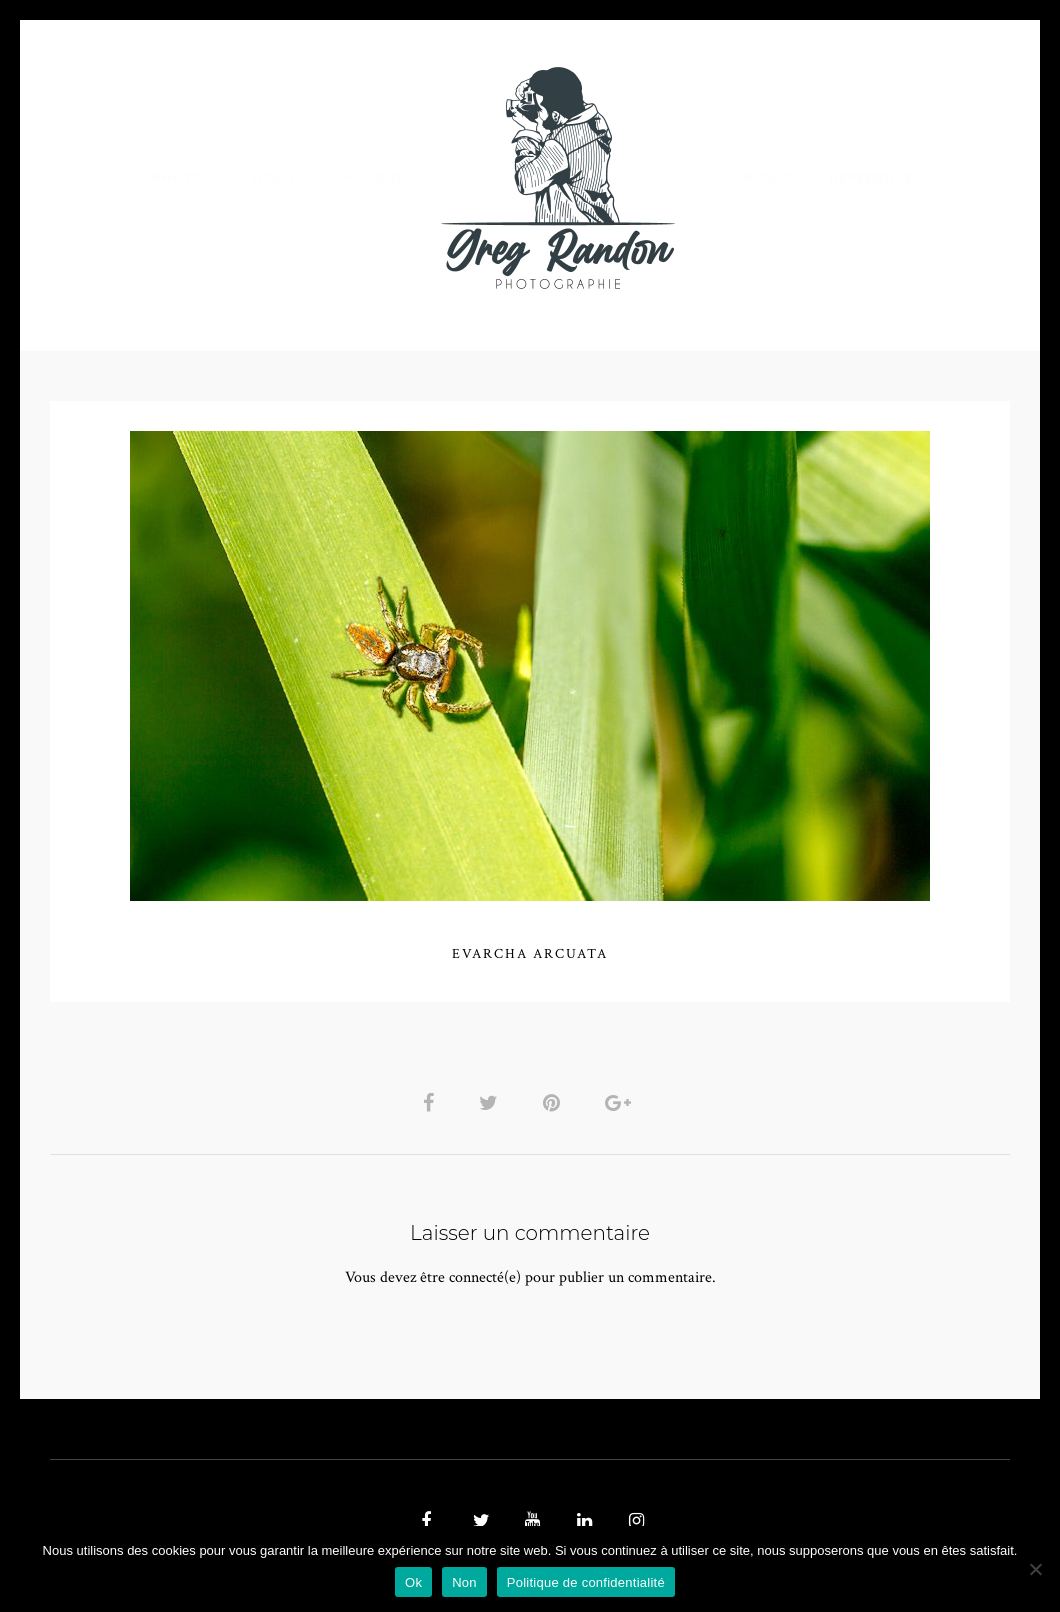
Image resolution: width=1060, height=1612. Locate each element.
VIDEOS (276, 177)
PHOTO (177, 177)
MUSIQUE (371, 177)
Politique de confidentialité (586, 1582)
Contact (761, 177)
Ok (413, 1582)
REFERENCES (876, 177)
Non (464, 1582)
